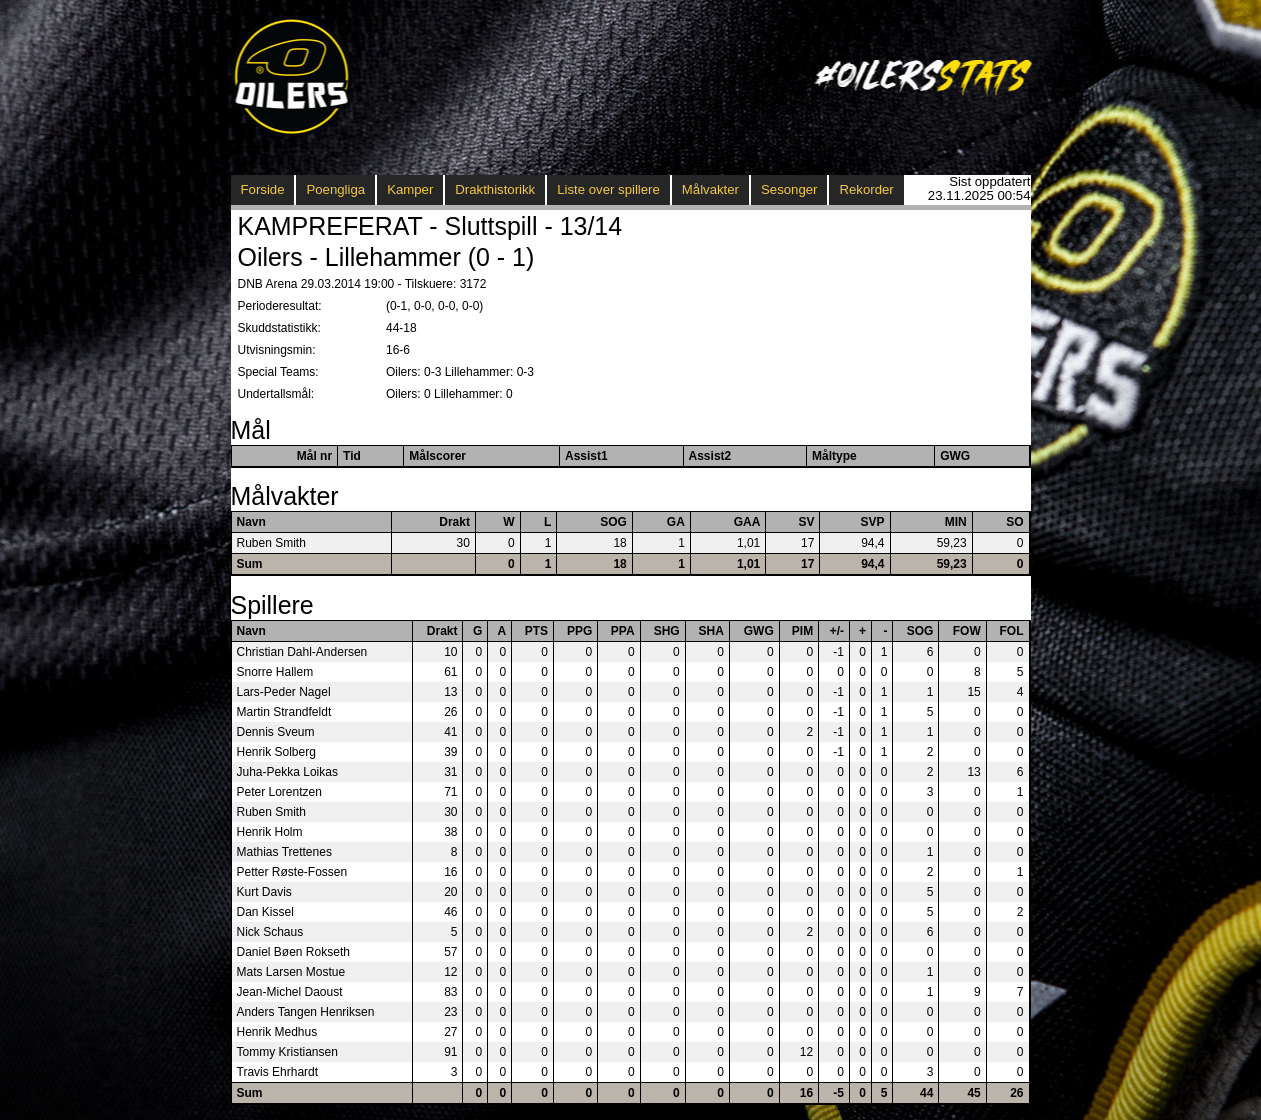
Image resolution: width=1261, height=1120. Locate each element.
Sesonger (789, 189)
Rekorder (866, 189)
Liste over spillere (608, 189)
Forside (263, 189)
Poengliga (335, 189)
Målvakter (710, 189)
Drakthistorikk (495, 189)
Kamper (410, 189)
